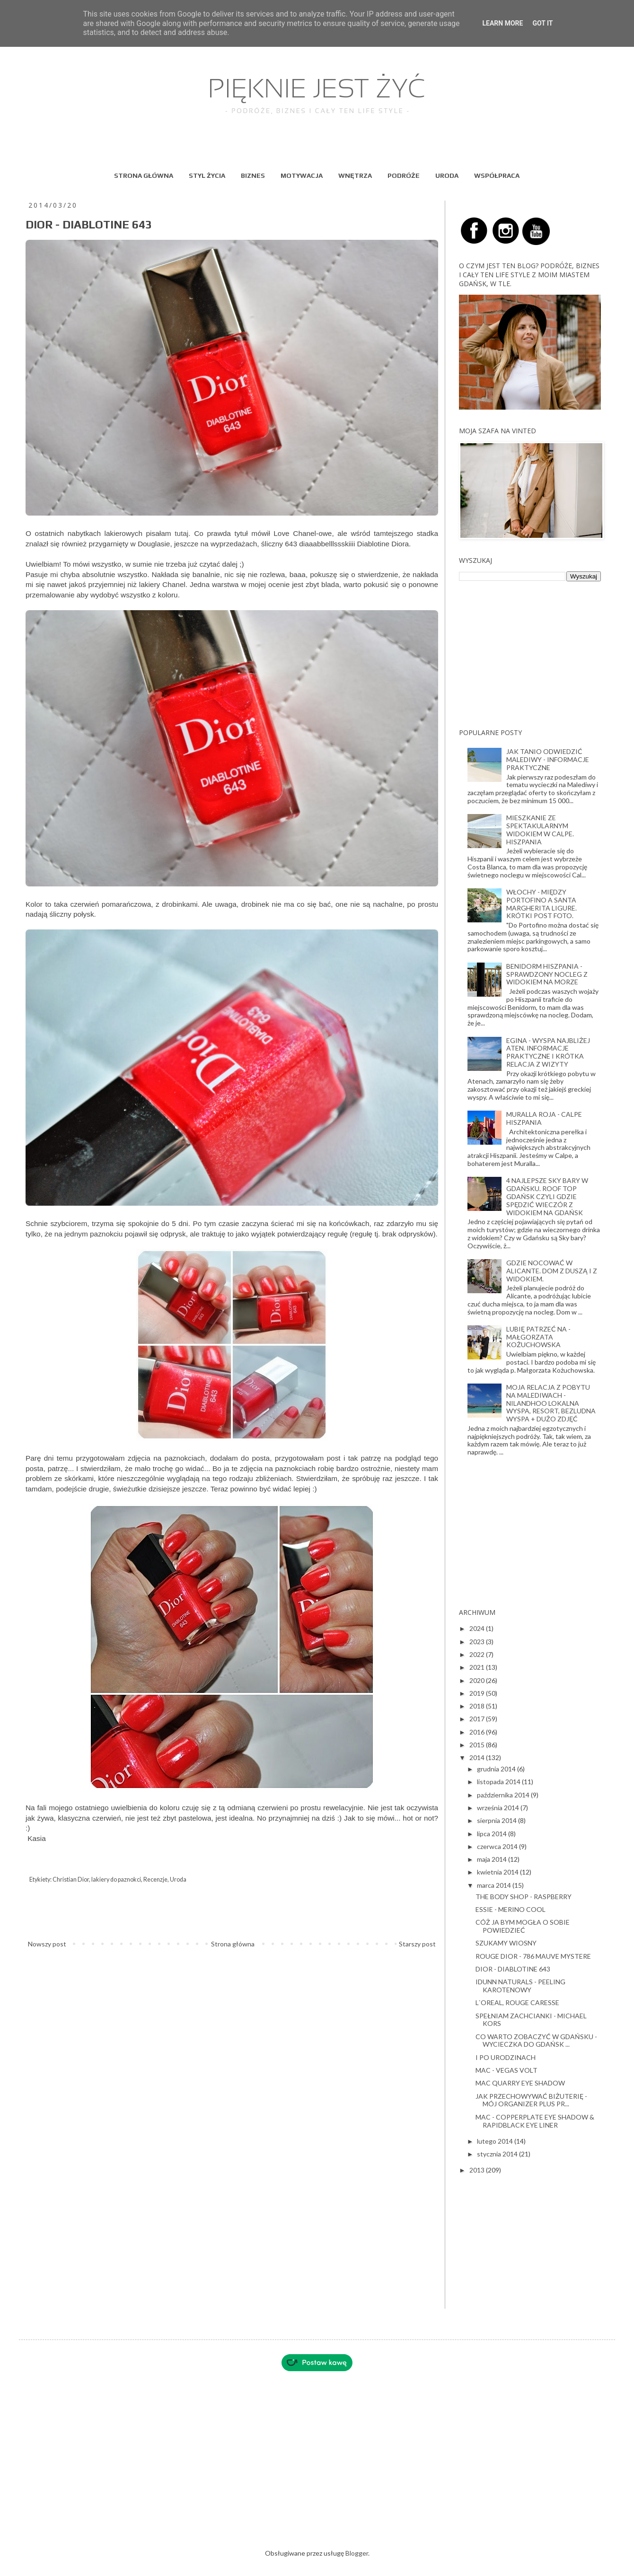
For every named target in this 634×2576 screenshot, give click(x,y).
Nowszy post (47, 1944)
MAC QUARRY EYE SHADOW (520, 2083)
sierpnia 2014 (497, 1820)
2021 (477, 1667)
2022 (477, 1654)
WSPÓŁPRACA (497, 175)
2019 (477, 1693)
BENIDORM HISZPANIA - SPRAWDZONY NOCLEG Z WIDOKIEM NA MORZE (547, 974)
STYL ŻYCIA (207, 175)
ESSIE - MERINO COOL (511, 1909)
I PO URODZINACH (506, 2057)
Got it (542, 23)
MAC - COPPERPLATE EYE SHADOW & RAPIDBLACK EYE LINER (535, 2121)
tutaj (181, 533)
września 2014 (498, 1808)
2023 (477, 1642)
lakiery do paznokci (116, 1879)
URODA (446, 175)
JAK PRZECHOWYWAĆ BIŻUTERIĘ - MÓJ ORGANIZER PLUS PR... (531, 2100)
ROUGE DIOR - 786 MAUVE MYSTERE (533, 1956)
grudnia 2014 (497, 1769)
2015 (477, 1745)
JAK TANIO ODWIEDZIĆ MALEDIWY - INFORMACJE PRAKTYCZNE (547, 759)
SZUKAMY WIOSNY (506, 1943)
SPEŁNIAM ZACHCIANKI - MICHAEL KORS (531, 2020)
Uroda (178, 1879)
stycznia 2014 (498, 2154)
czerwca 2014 (498, 1846)
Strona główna (233, 1944)
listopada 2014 (499, 1782)
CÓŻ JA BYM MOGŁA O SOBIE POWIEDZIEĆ (523, 1926)
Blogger (356, 2553)
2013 (477, 2170)
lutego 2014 (495, 2141)
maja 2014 (492, 1859)
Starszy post (417, 1944)
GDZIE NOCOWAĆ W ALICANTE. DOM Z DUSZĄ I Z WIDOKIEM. (551, 1271)
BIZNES (253, 175)
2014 (477, 1757)
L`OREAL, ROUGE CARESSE (517, 2002)
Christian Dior (71, 1879)
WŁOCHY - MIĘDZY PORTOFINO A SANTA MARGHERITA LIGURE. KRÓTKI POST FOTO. (541, 904)
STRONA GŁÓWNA (143, 175)
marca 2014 (494, 1885)
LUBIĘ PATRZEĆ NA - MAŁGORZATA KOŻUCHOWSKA (538, 1337)
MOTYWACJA (302, 175)
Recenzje (155, 1879)
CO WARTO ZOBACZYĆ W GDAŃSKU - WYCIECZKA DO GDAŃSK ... (536, 2041)
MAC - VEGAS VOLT (506, 2070)
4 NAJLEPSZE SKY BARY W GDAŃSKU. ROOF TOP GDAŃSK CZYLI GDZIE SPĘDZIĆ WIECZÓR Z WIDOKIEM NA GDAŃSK (547, 1196)
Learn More (502, 23)
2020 (477, 1680)
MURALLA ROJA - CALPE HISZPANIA (544, 1118)
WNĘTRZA (355, 175)
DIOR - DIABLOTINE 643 (513, 1969)
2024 (477, 1628)
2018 (477, 1706)
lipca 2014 (492, 1834)
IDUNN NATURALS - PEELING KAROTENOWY (520, 1986)
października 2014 (504, 1795)
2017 (477, 1719)
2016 (477, 1732)
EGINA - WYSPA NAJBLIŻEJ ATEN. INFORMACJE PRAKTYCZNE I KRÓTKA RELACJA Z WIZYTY (548, 1052)
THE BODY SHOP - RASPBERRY (524, 1897)
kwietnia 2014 (498, 1872)
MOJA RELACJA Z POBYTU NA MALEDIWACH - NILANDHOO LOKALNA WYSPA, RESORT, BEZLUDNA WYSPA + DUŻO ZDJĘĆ (551, 1403)
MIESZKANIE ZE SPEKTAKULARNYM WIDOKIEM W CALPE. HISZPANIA (540, 829)
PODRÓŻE (403, 175)
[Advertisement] (530, 655)
